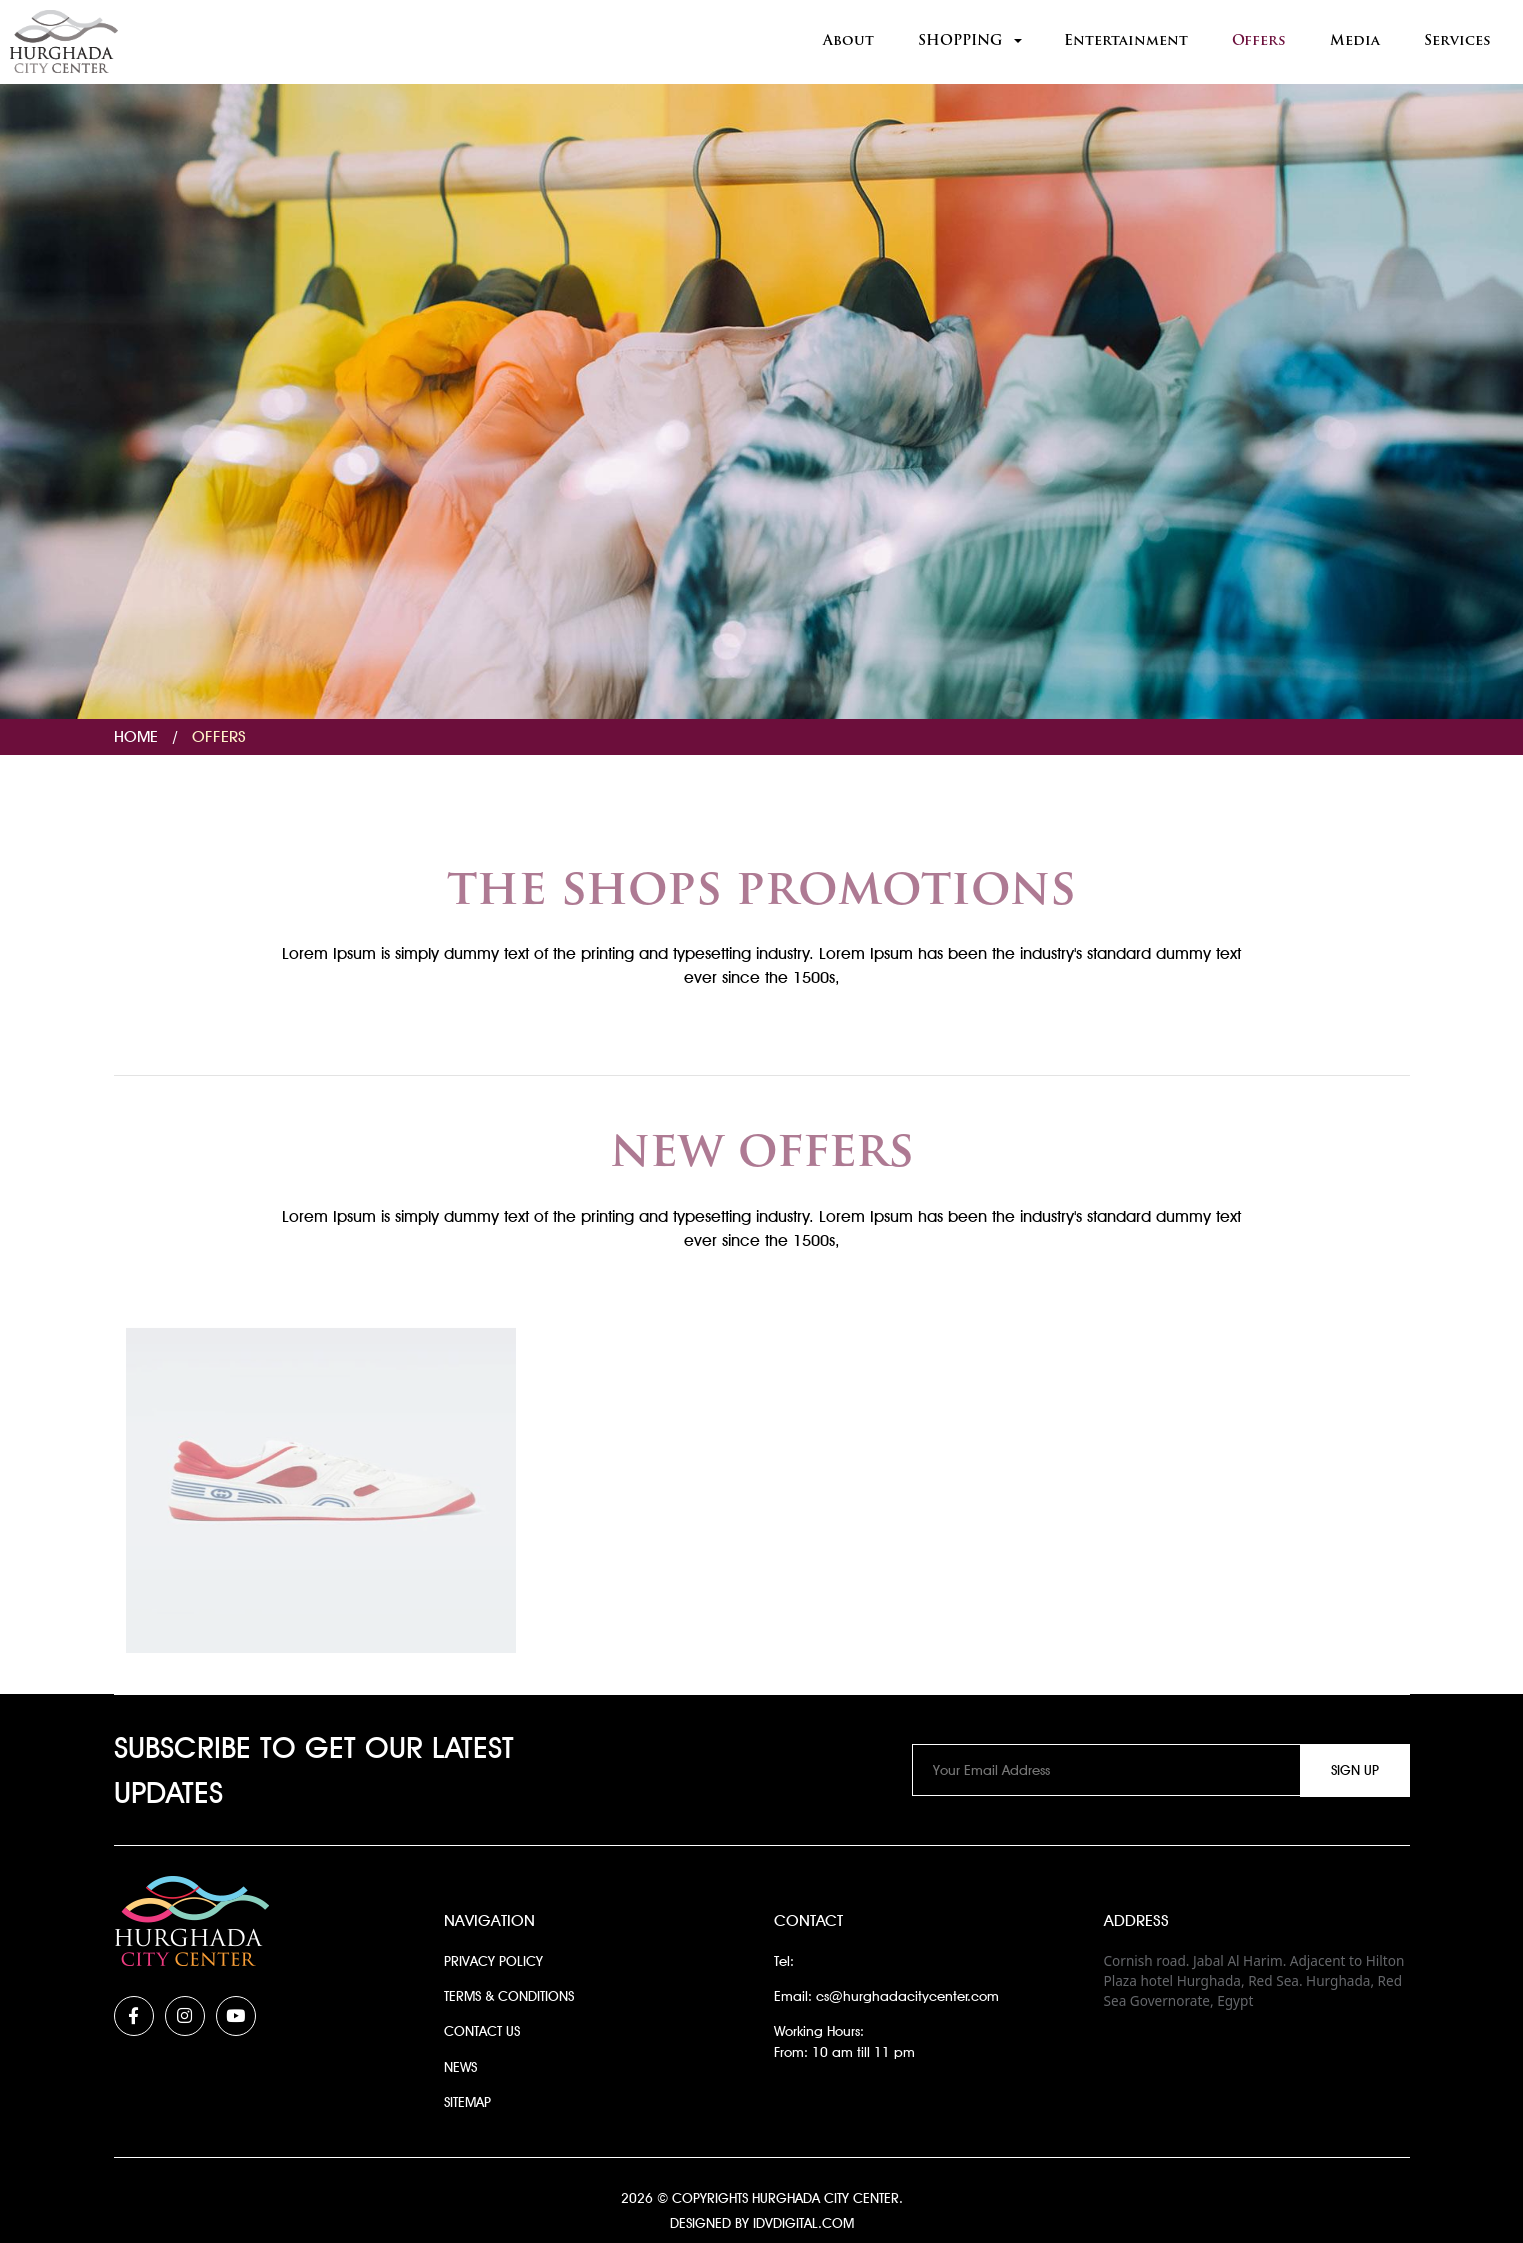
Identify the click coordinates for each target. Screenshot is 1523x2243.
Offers (1259, 41)
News (460, 2067)
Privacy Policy (493, 1961)
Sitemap (467, 2102)
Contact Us (482, 2031)
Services (1457, 41)
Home (136, 736)
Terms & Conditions (509, 1996)
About (848, 41)
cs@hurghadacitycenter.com (907, 1996)
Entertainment (1126, 41)
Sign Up (1355, 1770)
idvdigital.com (803, 2223)
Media (1355, 41)
